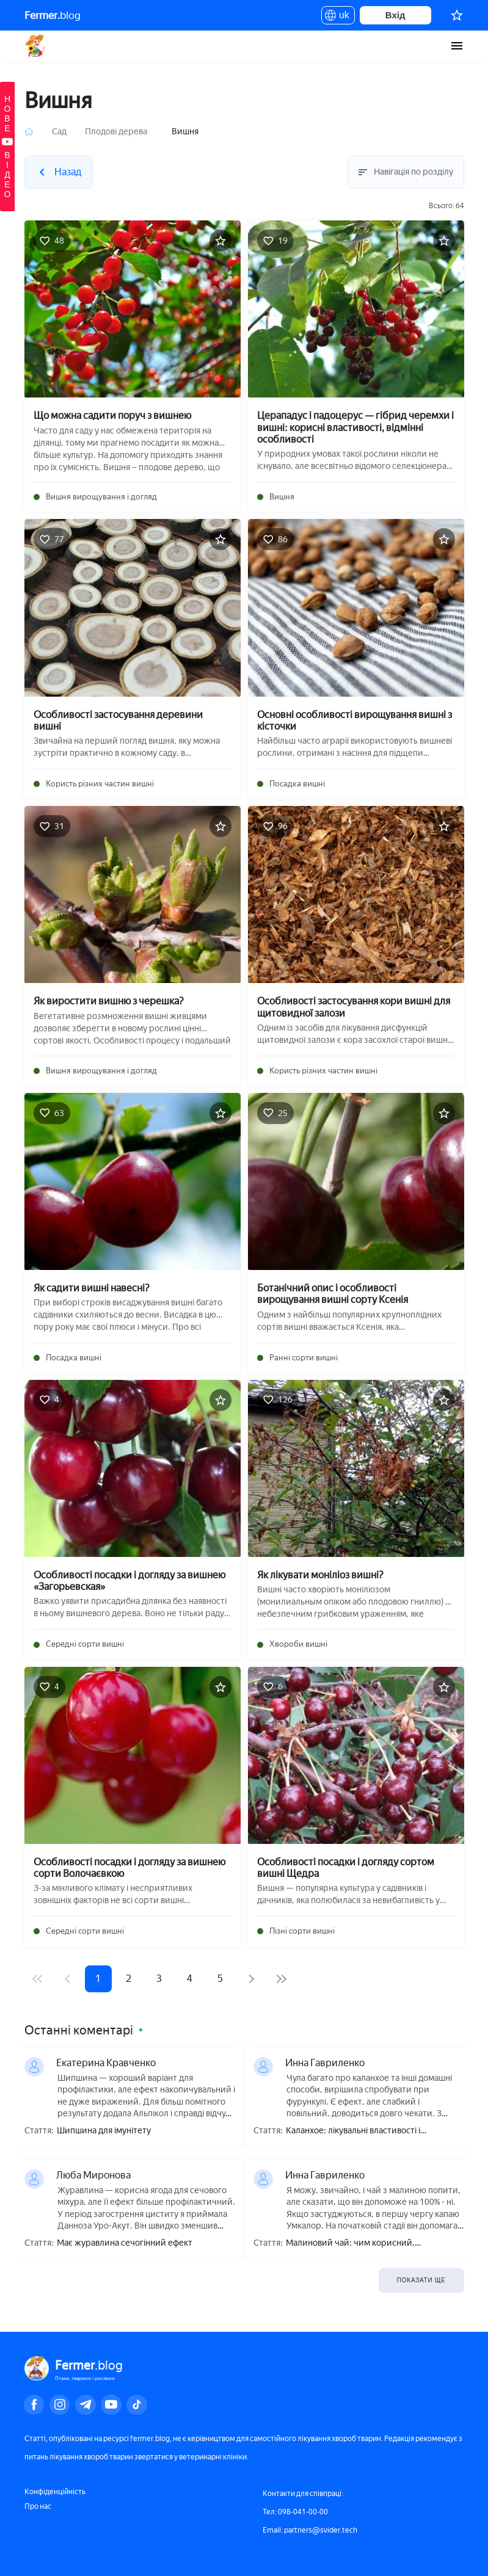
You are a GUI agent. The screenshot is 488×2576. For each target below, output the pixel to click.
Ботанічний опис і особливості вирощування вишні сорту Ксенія (332, 1293)
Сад (59, 131)
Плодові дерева (116, 131)
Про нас (37, 2506)
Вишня (281, 496)
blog (52, 15)
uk (338, 17)
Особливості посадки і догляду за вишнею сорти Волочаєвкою (129, 1867)
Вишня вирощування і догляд (101, 496)
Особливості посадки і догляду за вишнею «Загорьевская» (129, 1580)
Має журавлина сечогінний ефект (124, 2243)
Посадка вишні (297, 783)
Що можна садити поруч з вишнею (112, 415)
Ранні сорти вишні (303, 1357)
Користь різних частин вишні (100, 783)
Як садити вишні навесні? (92, 1288)
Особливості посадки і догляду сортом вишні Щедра (345, 1867)
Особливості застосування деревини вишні (118, 720)
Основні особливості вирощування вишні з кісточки (354, 720)
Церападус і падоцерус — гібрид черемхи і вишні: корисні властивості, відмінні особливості (355, 427)
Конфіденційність (55, 2491)
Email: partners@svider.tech (310, 2530)
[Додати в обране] (220, 241)
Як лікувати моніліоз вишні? (320, 1575)
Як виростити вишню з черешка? (109, 1001)
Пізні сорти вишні (302, 1931)
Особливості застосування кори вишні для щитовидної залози (353, 1006)
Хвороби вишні (298, 1644)
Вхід (395, 15)
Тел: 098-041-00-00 (295, 2512)
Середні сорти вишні (85, 1644)
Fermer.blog (36, 46)
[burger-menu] (457, 45)
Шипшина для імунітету (104, 2131)
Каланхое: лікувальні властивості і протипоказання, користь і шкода (353, 2131)
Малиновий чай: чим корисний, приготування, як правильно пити (353, 2243)
